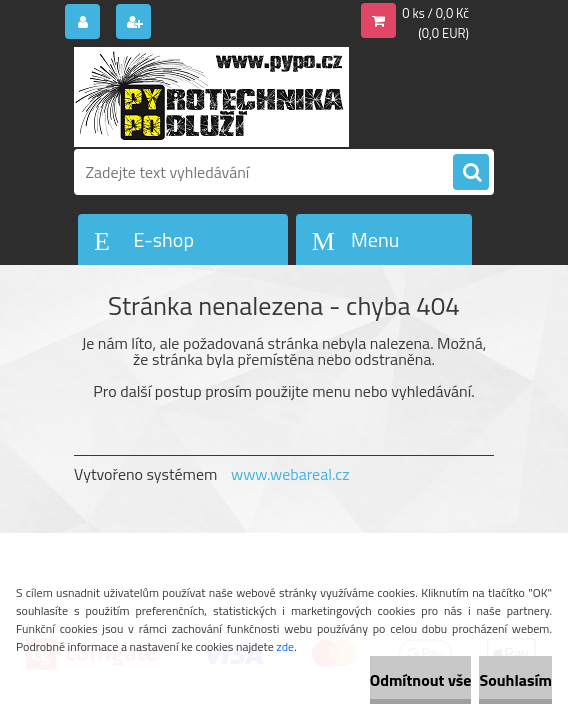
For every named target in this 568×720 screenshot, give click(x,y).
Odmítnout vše (421, 680)
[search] (471, 173)
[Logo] (211, 97)
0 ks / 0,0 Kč (435, 13)
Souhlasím (515, 680)
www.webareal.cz (290, 474)
